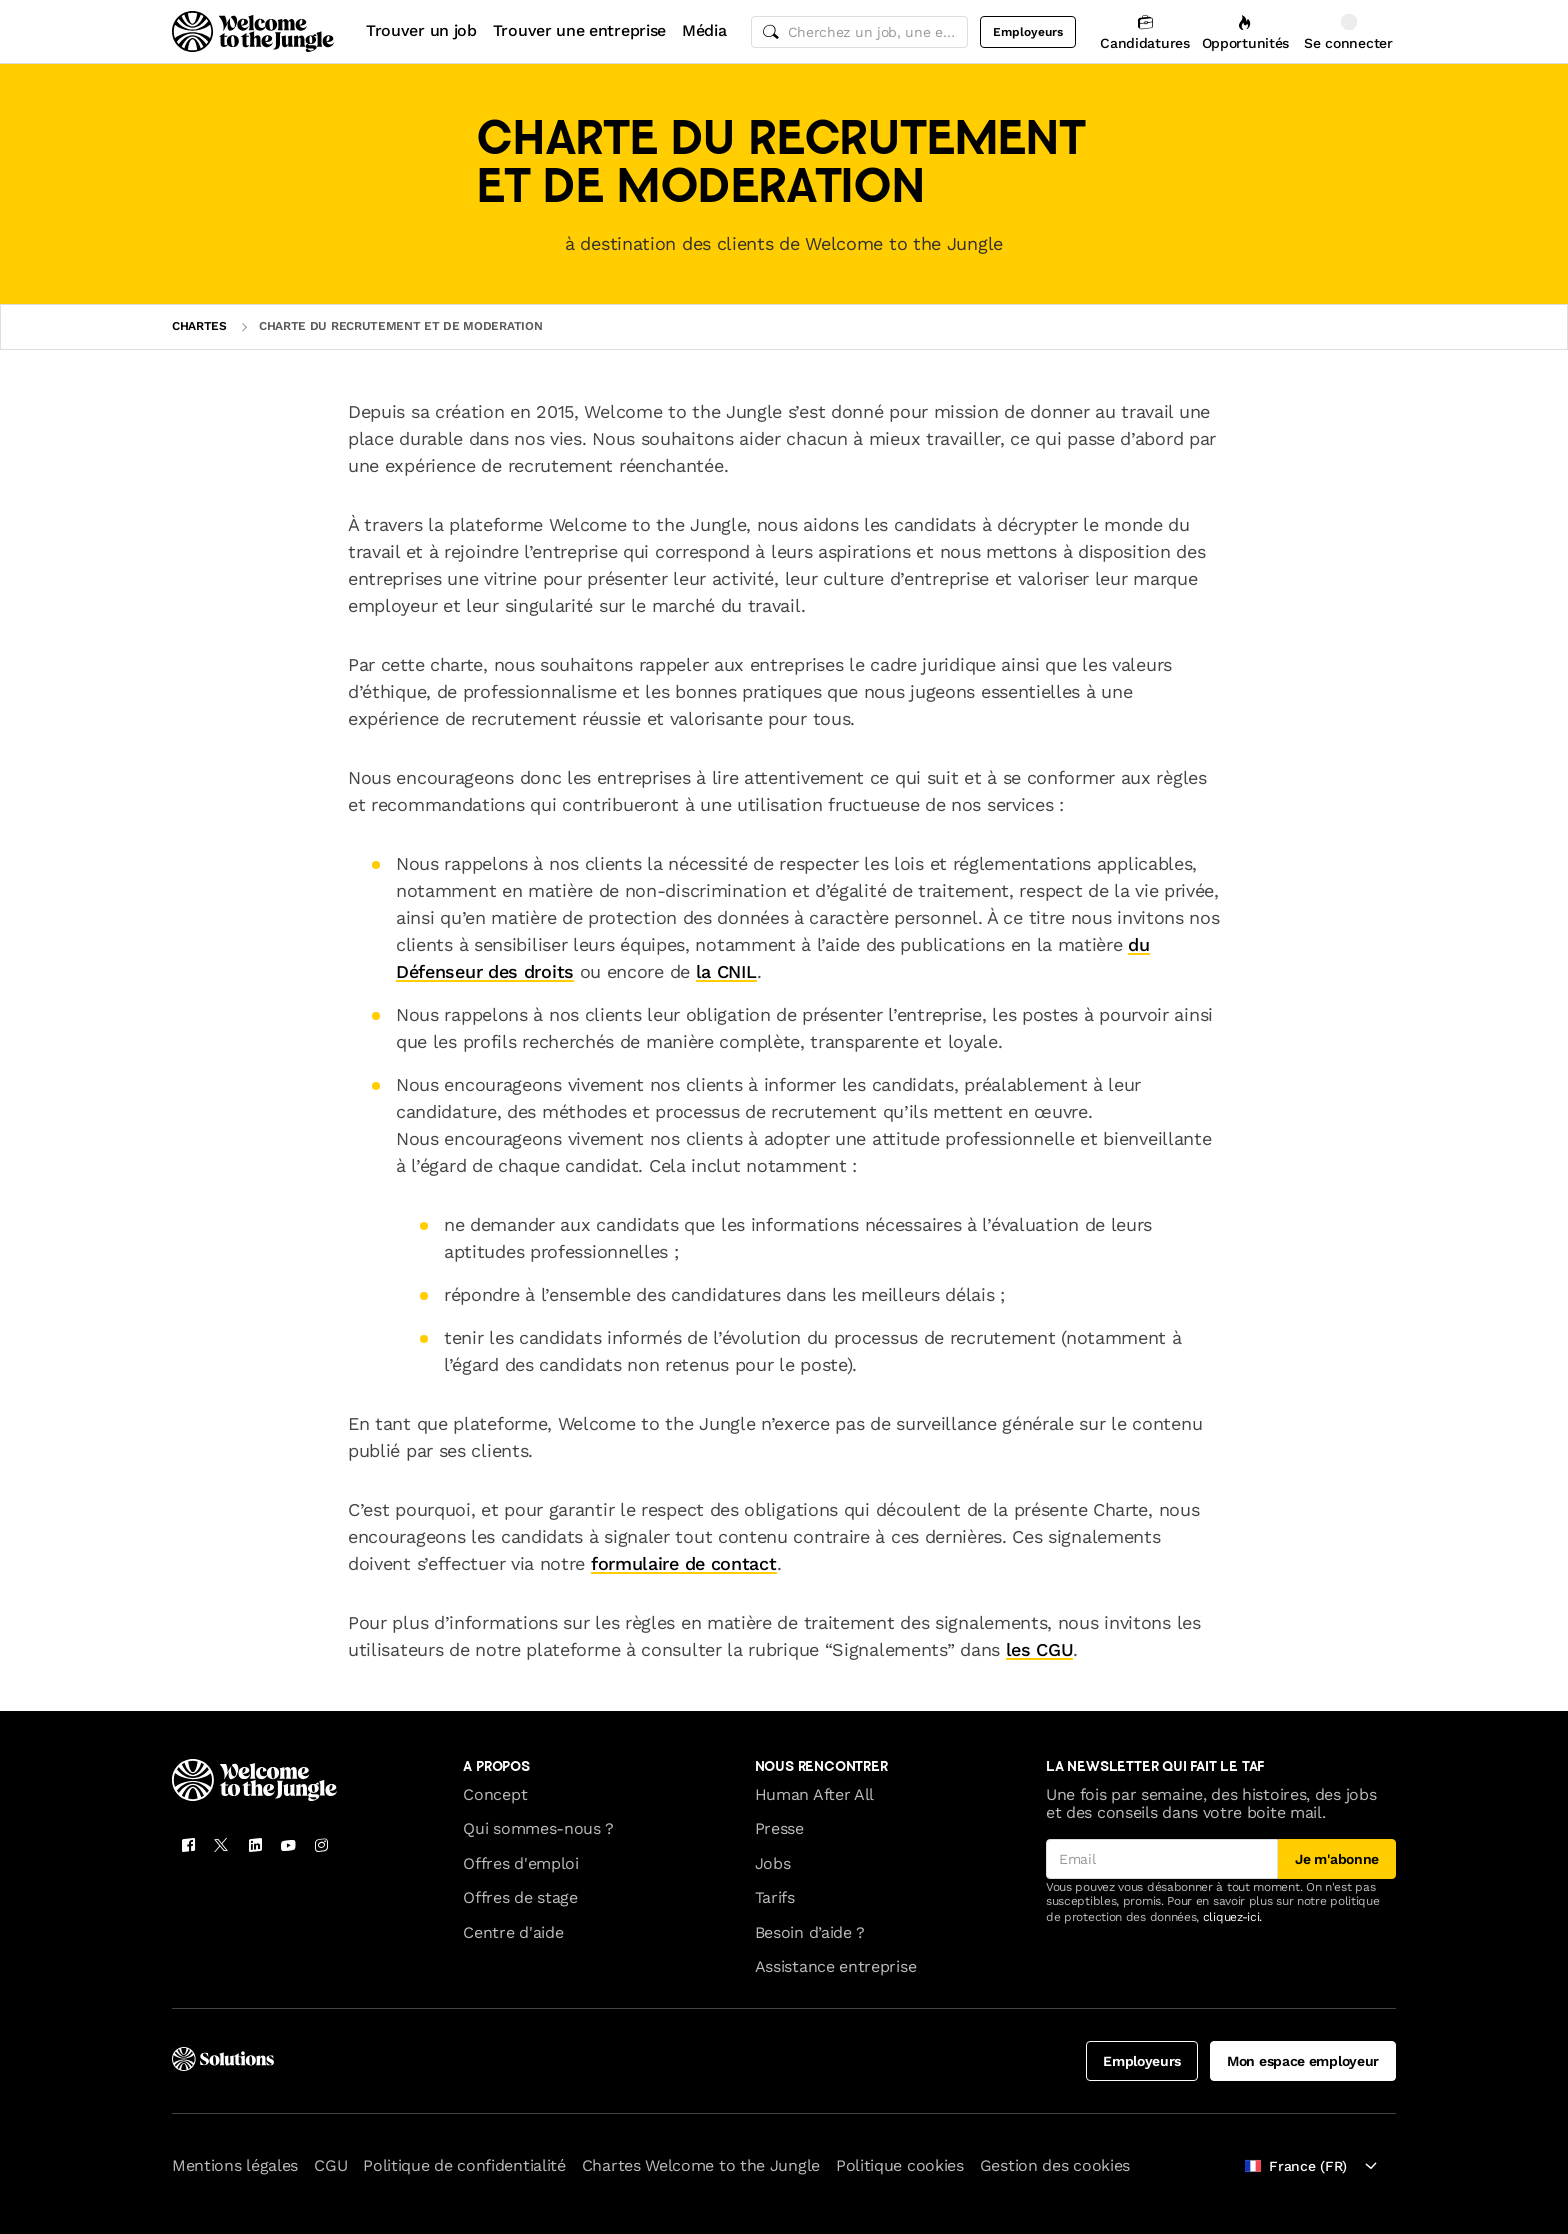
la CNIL (726, 971)
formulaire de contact (684, 1563)
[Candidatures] (1144, 31)
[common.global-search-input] (860, 32)
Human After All (814, 1794)
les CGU (1040, 1649)
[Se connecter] (1348, 31)
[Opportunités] (1245, 31)
